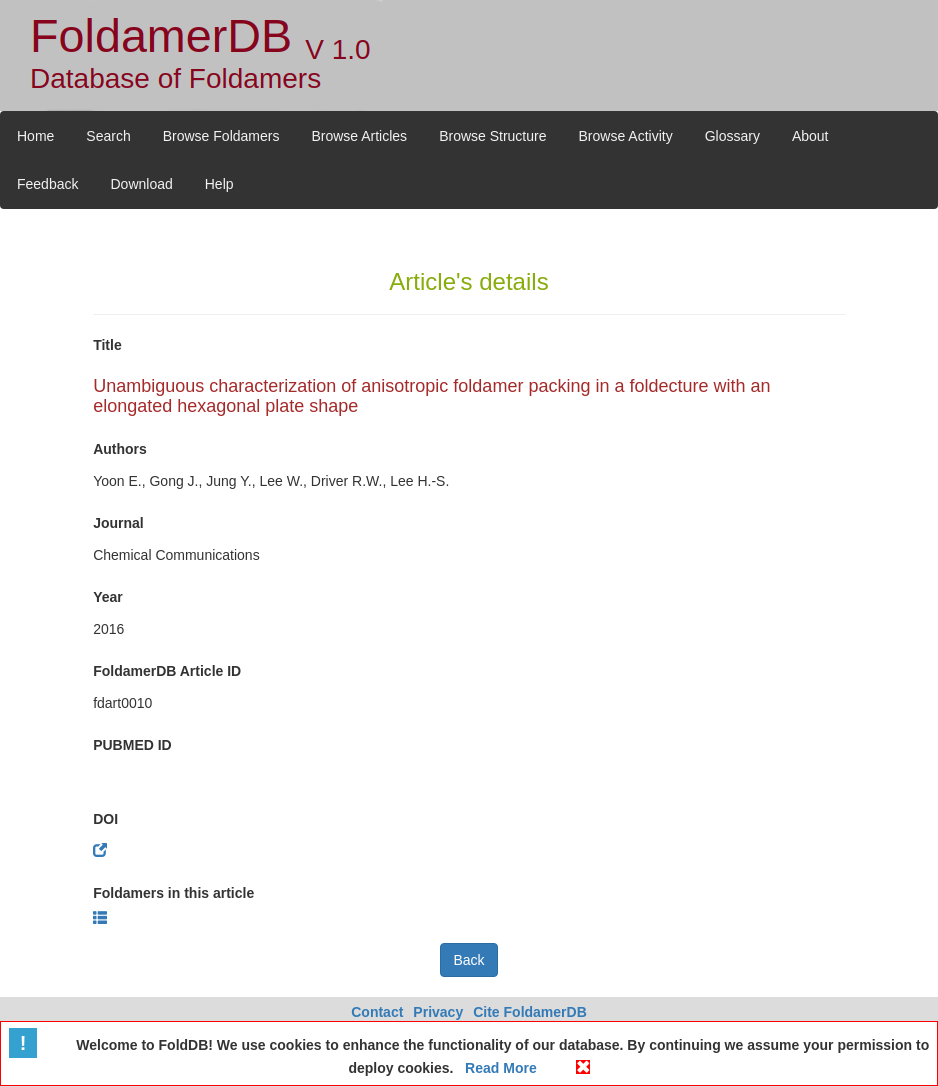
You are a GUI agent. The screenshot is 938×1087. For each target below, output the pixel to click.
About (810, 136)
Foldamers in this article (173, 893)
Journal (118, 523)
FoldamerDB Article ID (167, 671)
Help (219, 184)
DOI (105, 819)
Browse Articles (359, 136)
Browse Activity (626, 136)
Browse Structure (492, 136)
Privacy (438, 1012)
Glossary (732, 136)
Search (108, 136)
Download (141, 184)
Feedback (47, 184)
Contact (377, 1012)
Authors (120, 449)
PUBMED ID (132, 745)
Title (107, 345)
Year (108, 597)
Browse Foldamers (221, 136)
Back (468, 960)
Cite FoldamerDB (530, 1012)
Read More (498, 1068)
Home (35, 136)
